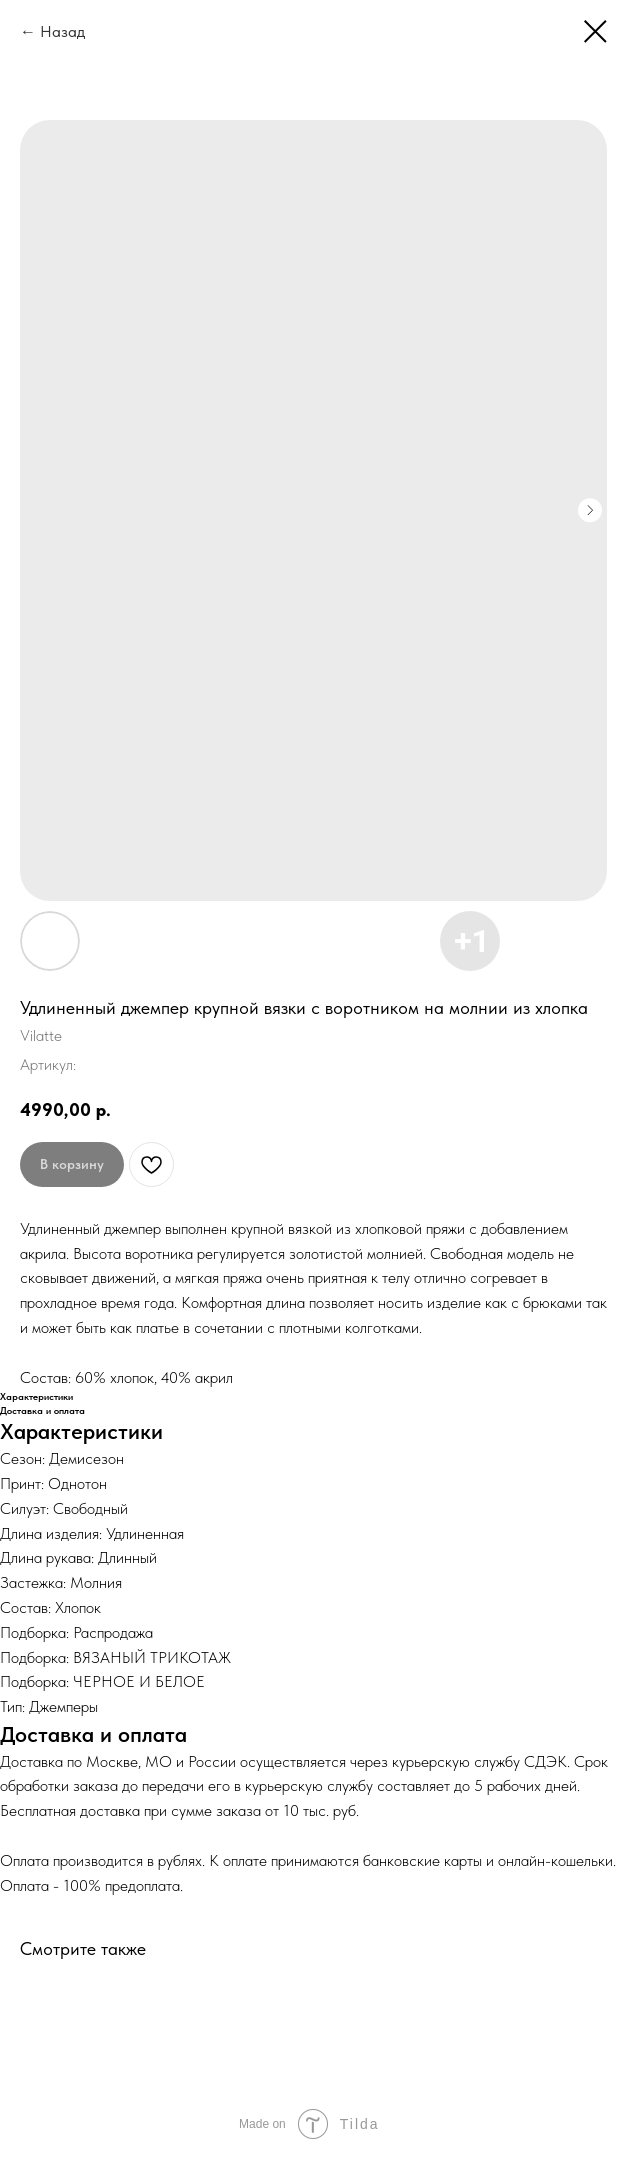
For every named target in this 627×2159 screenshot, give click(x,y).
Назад (62, 31)
